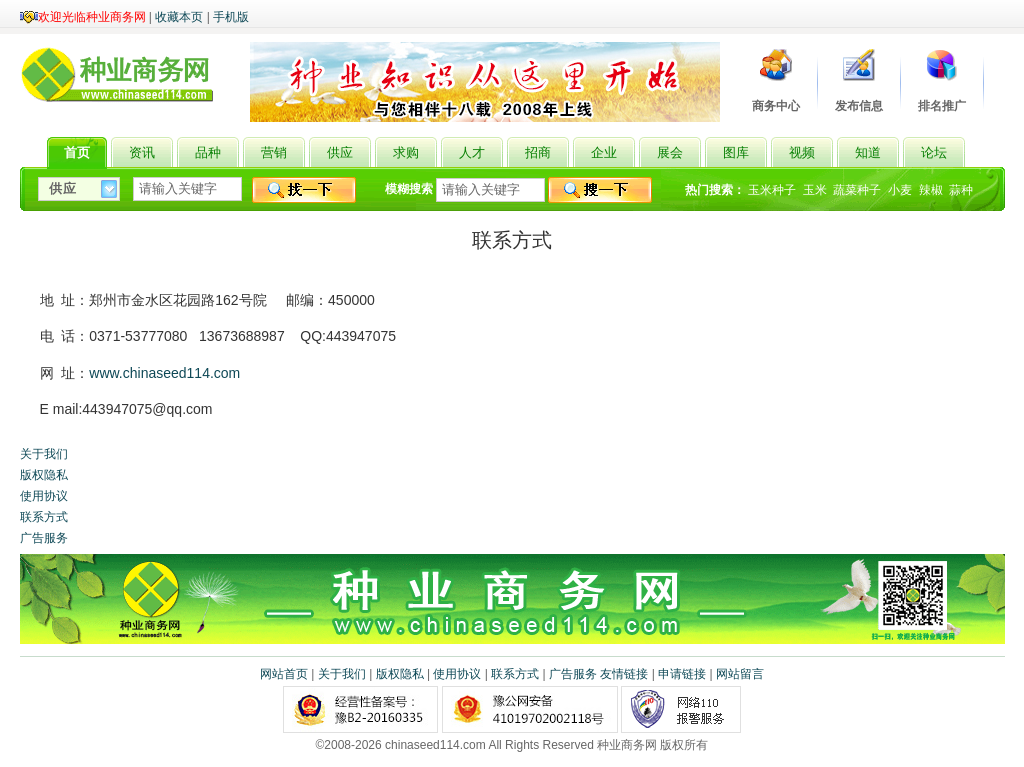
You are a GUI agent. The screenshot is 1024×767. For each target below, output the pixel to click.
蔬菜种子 (857, 190)
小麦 (900, 190)
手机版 (231, 17)
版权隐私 (44, 475)
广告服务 (44, 538)
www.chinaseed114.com (164, 373)
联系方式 (44, 517)
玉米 (815, 190)
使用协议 (44, 496)
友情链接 (624, 674)
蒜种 (961, 190)
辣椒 (931, 190)
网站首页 (284, 674)
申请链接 (682, 674)
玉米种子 (772, 190)
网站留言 (740, 674)
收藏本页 (179, 17)
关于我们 (44, 454)
